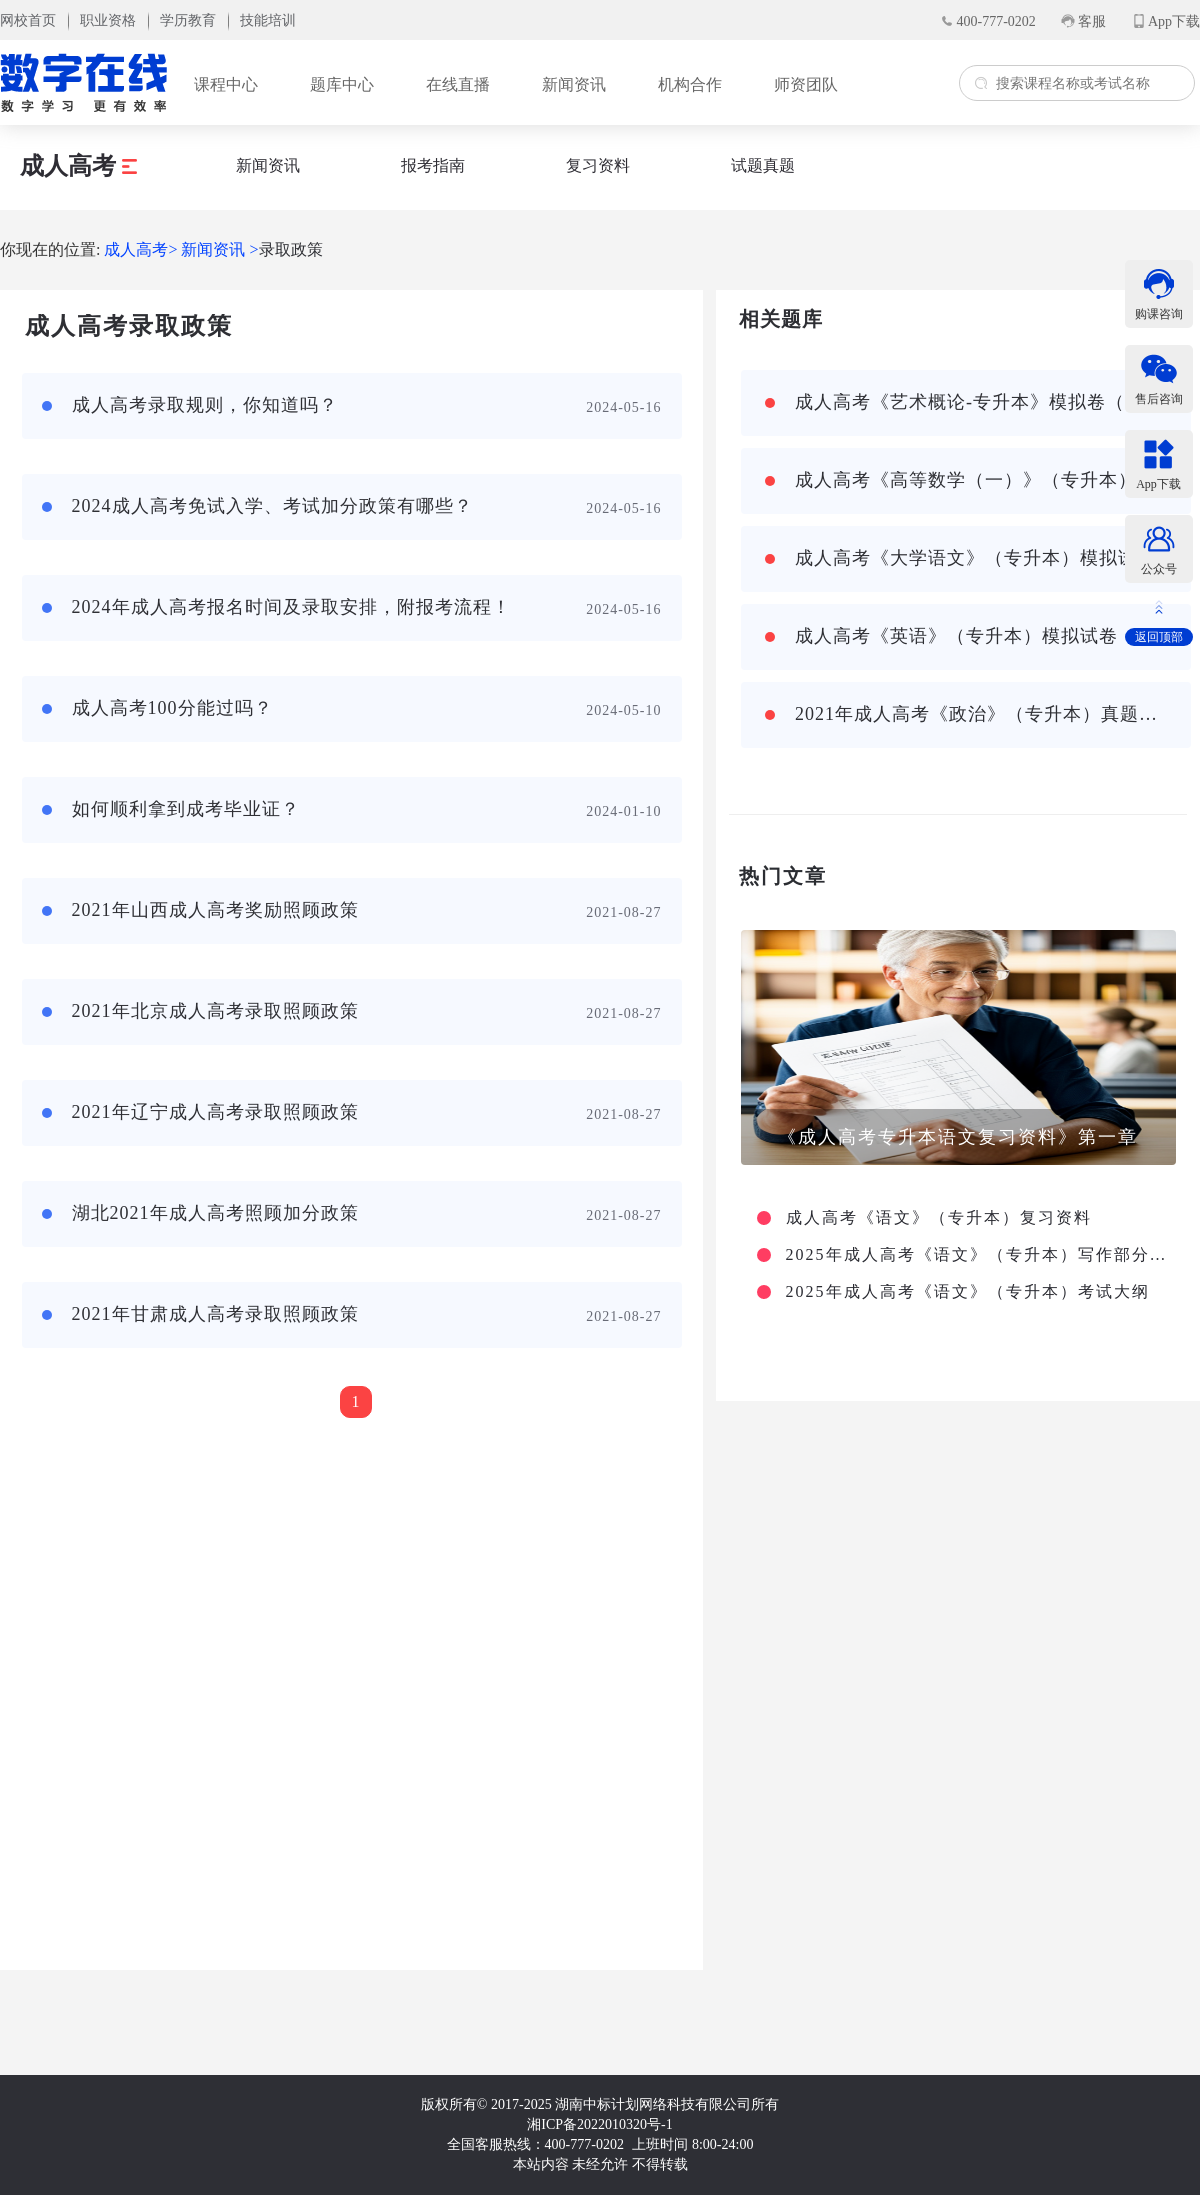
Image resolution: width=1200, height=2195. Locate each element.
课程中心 (226, 84)
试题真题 (763, 165)
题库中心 (342, 84)
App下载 (1174, 21)
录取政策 (291, 249)
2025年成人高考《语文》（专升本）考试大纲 (968, 1292)
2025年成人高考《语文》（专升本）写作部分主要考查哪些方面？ (978, 1255)
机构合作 (690, 84)
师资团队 (806, 84)
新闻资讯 (574, 84)
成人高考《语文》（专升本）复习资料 (939, 1218)
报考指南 (433, 165)
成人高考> (140, 249)
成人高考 (78, 166)
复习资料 (598, 165)
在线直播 (458, 84)
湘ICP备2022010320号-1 (599, 2124)
